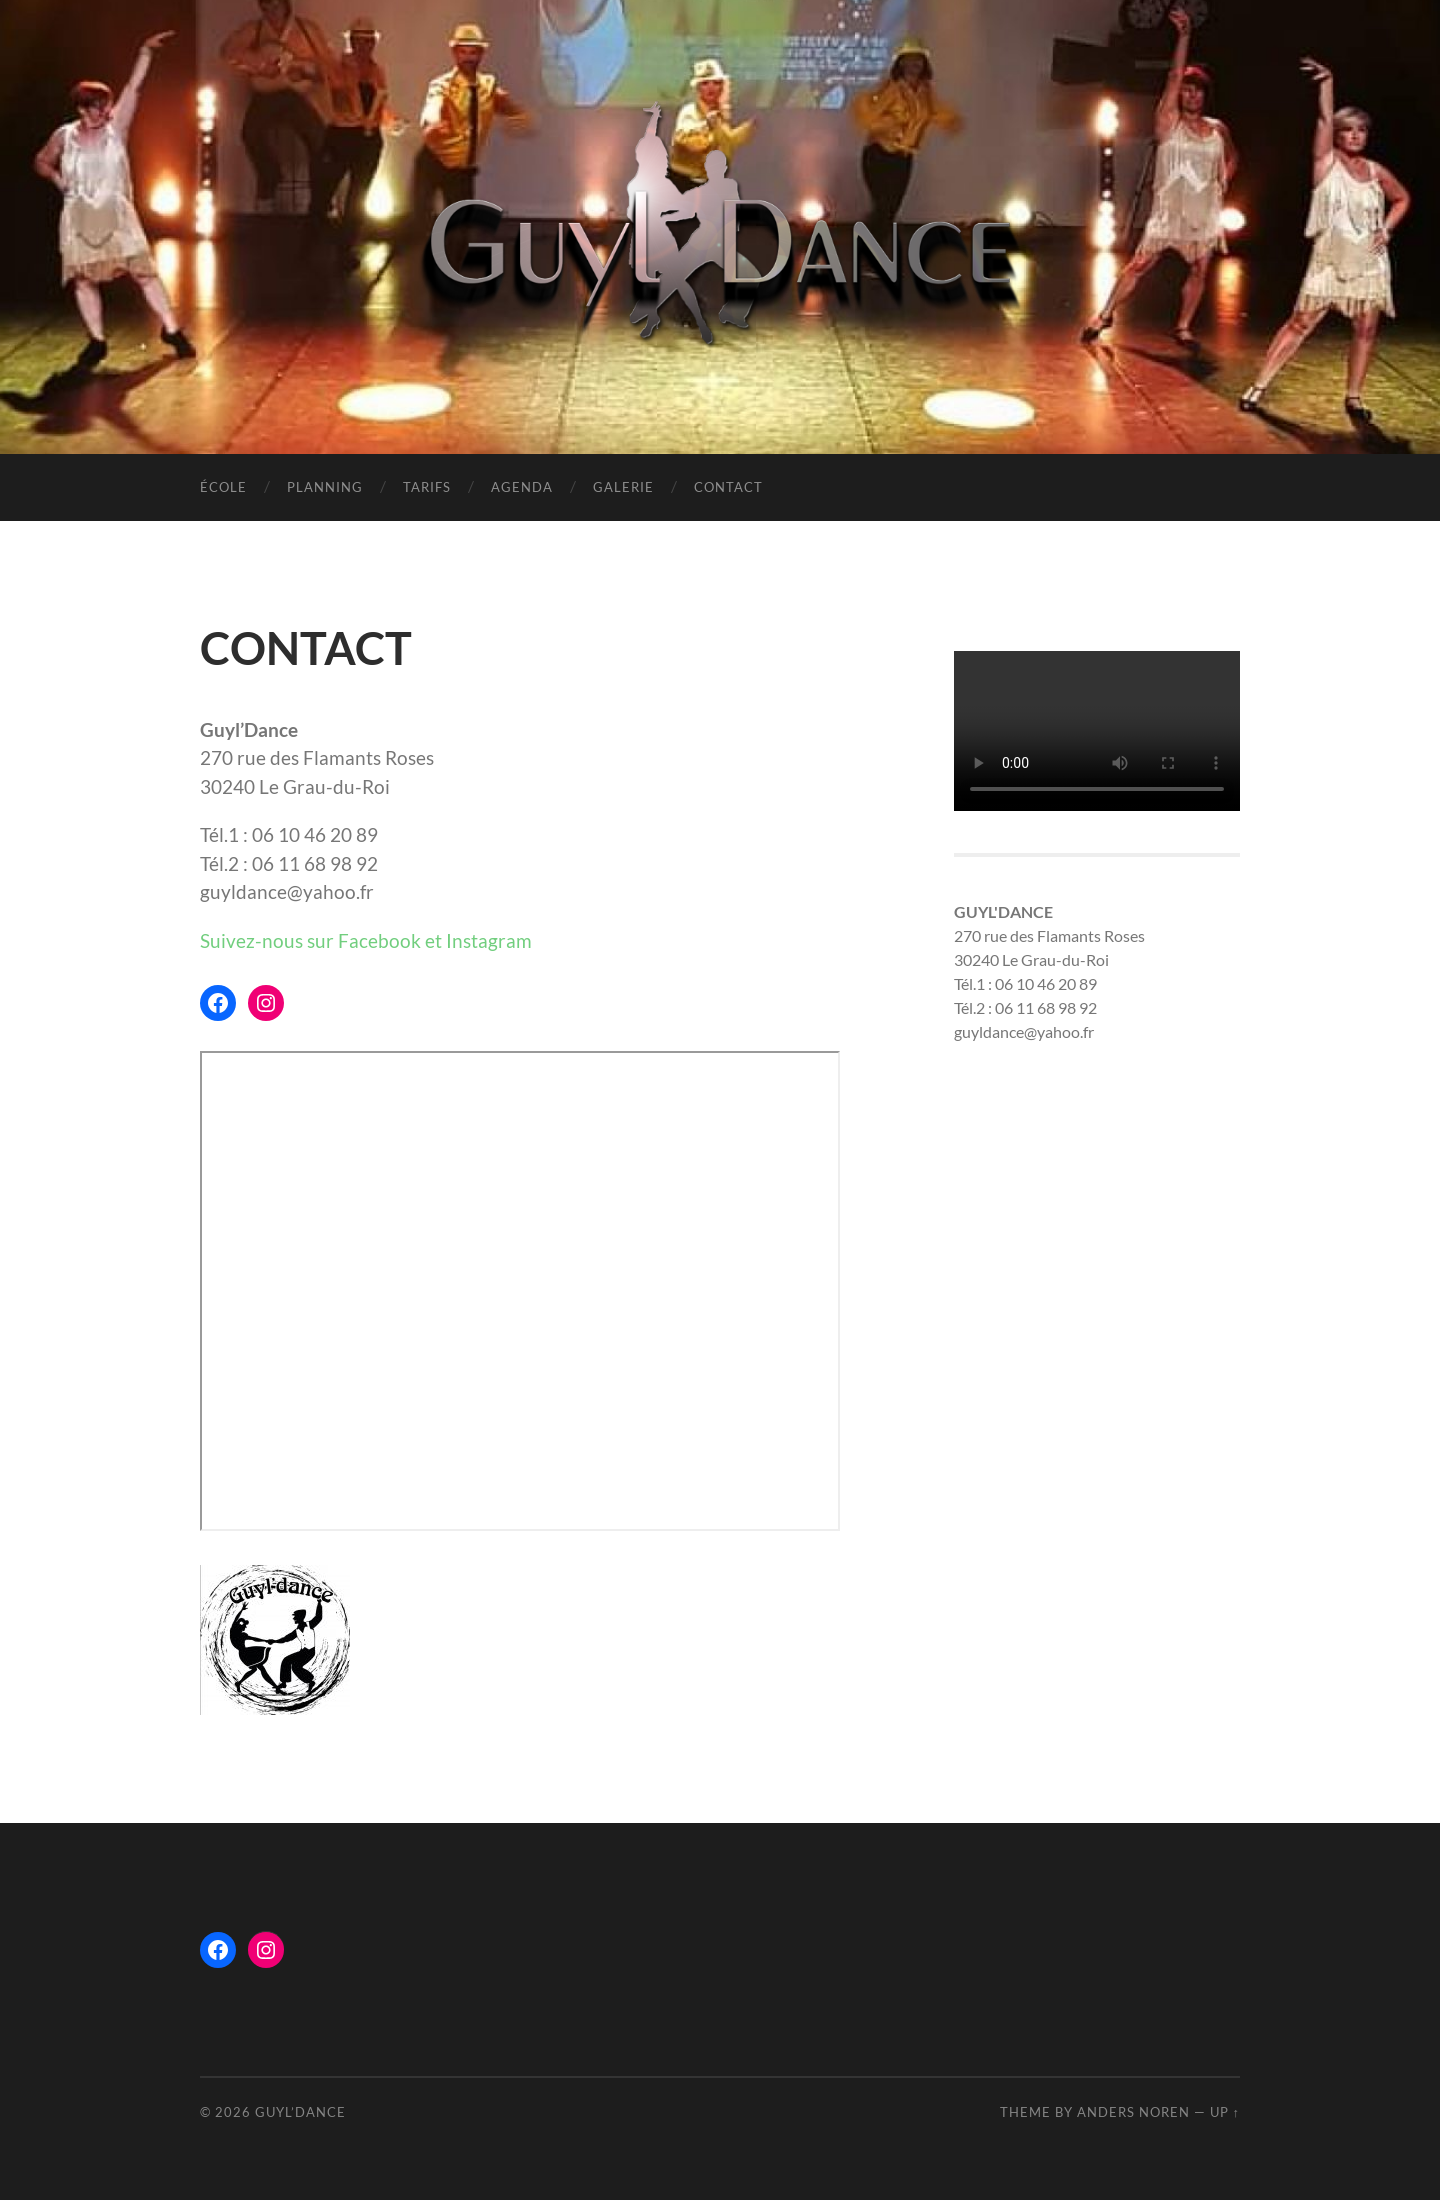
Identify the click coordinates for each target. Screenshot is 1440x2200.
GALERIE (623, 487)
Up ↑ (1225, 2112)
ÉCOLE (223, 487)
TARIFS (427, 487)
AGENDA (522, 487)
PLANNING (325, 487)
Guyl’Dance (300, 2112)
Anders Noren (1133, 2112)
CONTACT (728, 487)
